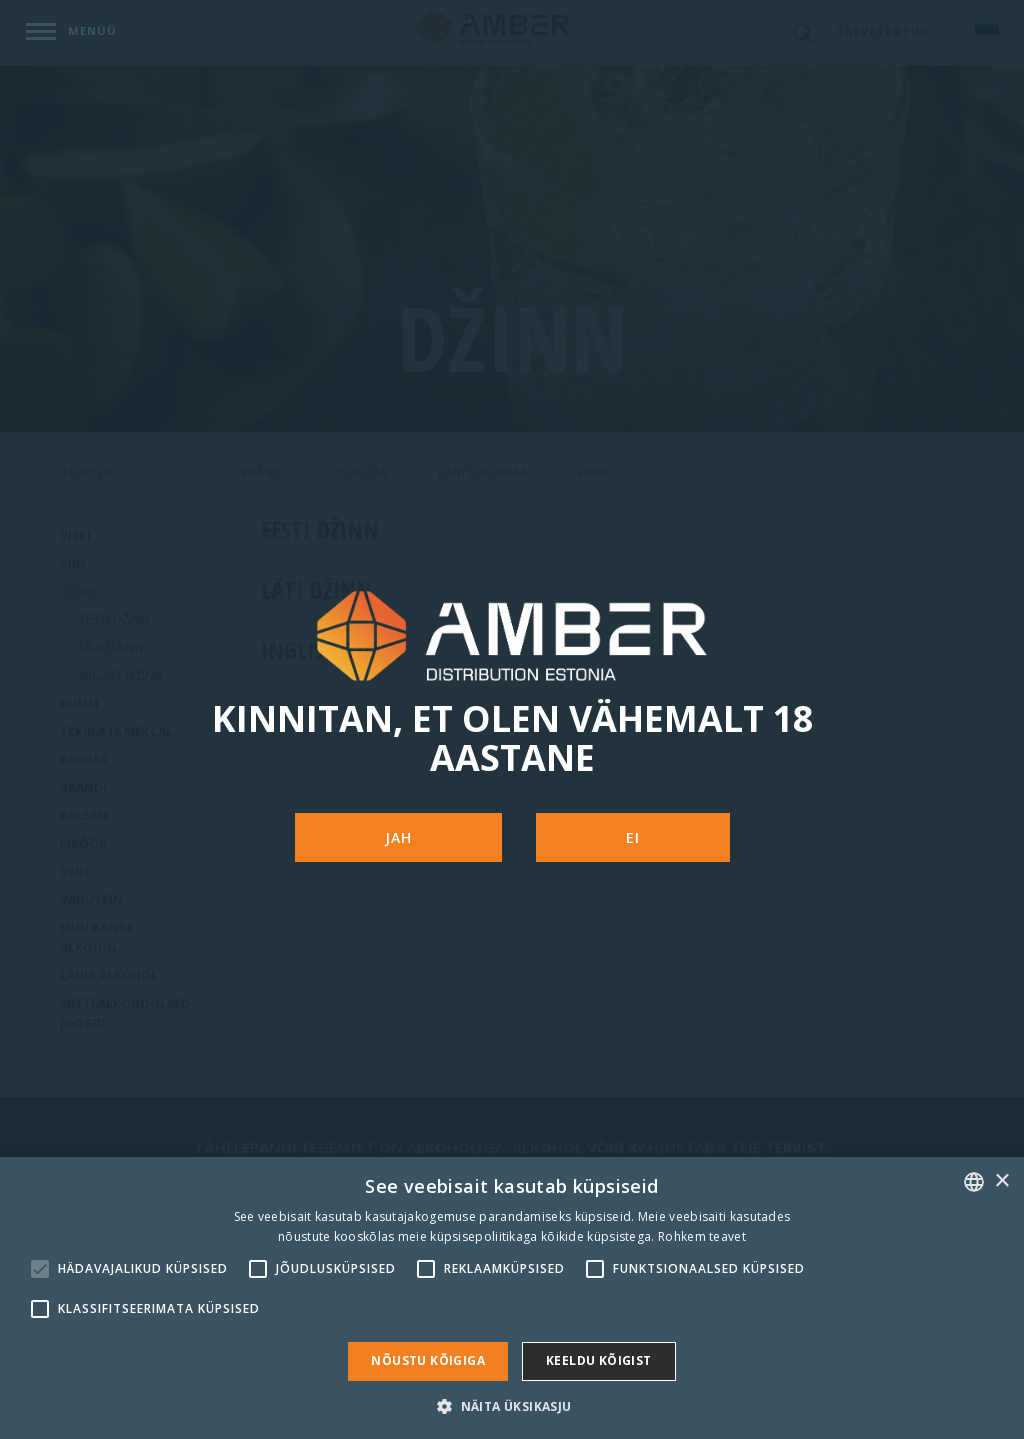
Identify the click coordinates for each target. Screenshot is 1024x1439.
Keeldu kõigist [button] (599, 1360)
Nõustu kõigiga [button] (428, 1360)
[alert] (512, 1298)
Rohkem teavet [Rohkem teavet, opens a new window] (702, 1236)
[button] (511, 1405)
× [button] (1001, 1181)
